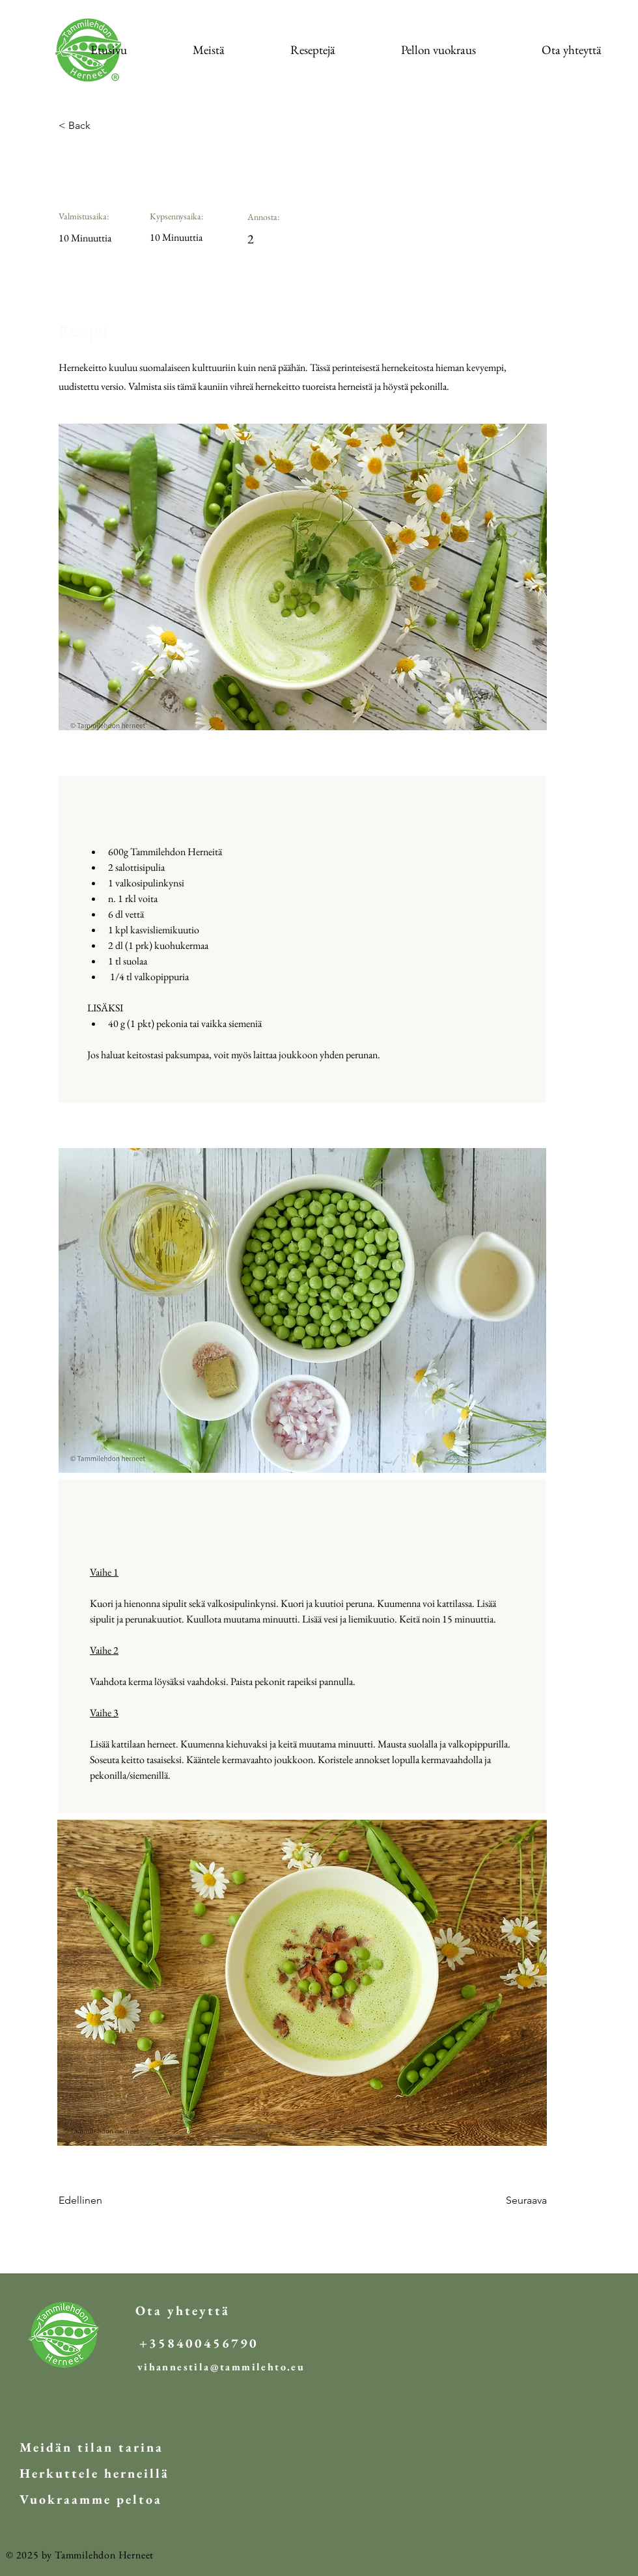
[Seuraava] (514, 2201)
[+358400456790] (199, 2343)
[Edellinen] (101, 2201)
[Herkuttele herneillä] (94, 2473)
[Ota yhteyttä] (182, 2310)
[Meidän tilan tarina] (91, 2447)
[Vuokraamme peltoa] (91, 2499)
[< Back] (101, 126)
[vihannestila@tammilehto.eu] (221, 2367)
